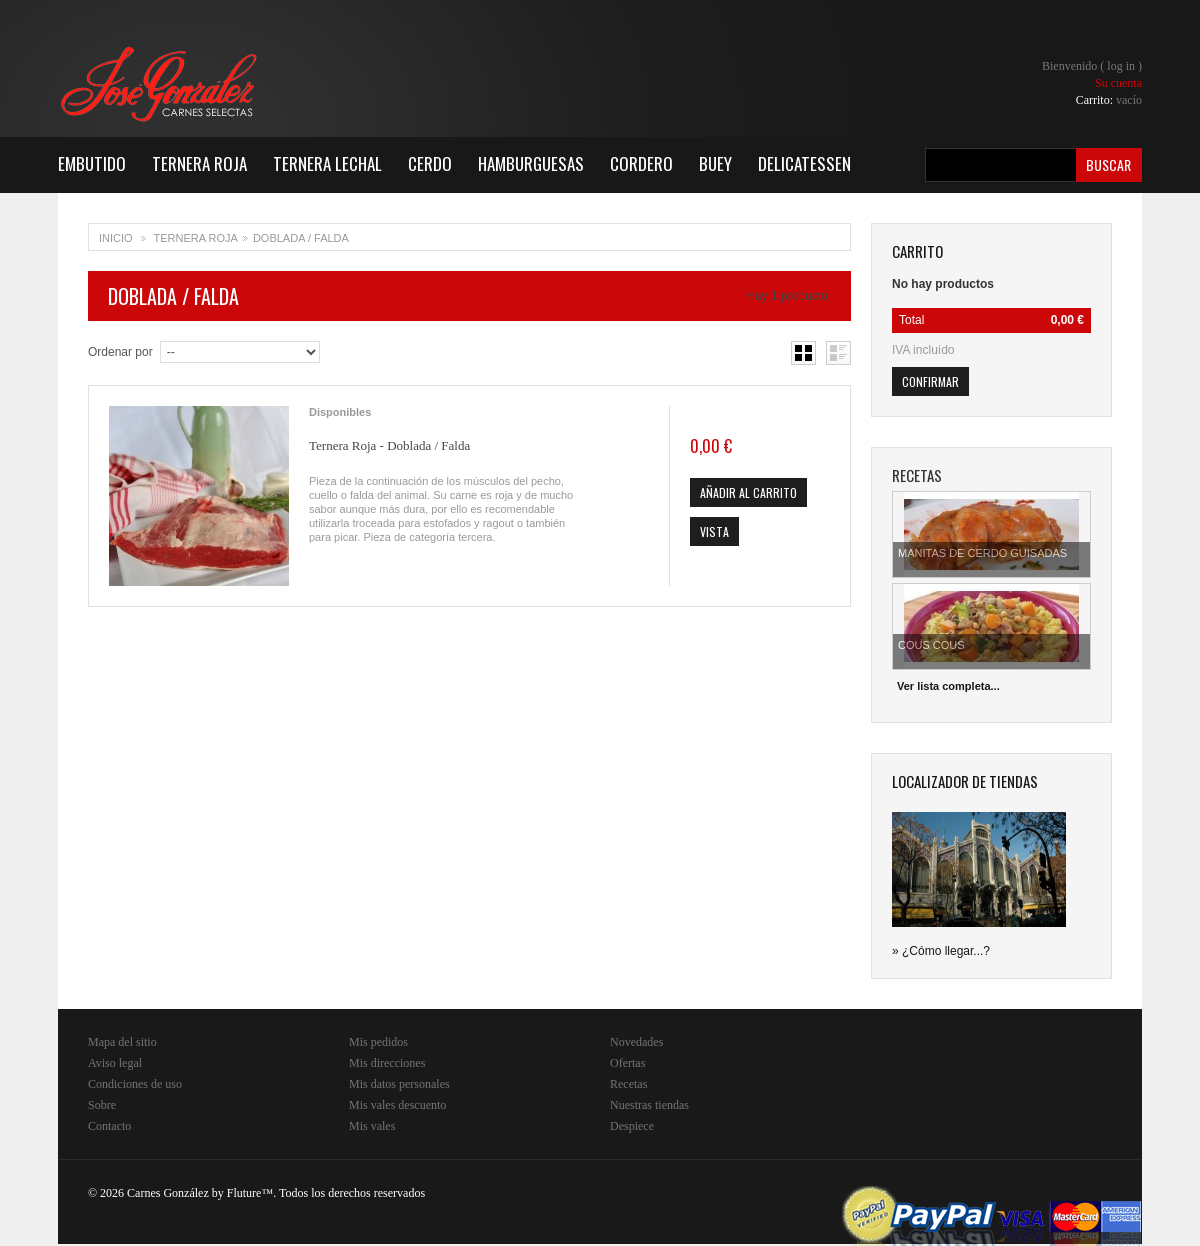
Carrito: (1109, 100)
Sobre (102, 1105)
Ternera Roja (199, 163)
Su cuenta (1118, 83)
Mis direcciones (387, 1063)
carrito (917, 251)
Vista (714, 531)
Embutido (92, 163)
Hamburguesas (531, 163)
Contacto (109, 1126)
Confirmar (930, 381)
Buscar (1108, 164)
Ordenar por (120, 352)
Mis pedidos (378, 1042)
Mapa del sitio (122, 1042)
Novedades (636, 1042)
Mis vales (372, 1126)
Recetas (628, 1084)
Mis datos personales (399, 1084)
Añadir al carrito (748, 492)
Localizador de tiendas (965, 781)
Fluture (244, 1193)
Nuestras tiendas (649, 1105)
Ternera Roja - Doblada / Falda (389, 445)
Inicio (116, 238)
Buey (715, 163)
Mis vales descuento (397, 1105)
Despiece (632, 1126)
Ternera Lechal (327, 163)
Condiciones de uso (135, 1084)
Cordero (641, 163)
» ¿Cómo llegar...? (941, 951)
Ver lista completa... (948, 686)
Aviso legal (115, 1063)
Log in (1121, 66)
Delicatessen (804, 163)
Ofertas (627, 1063)
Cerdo (430, 163)
